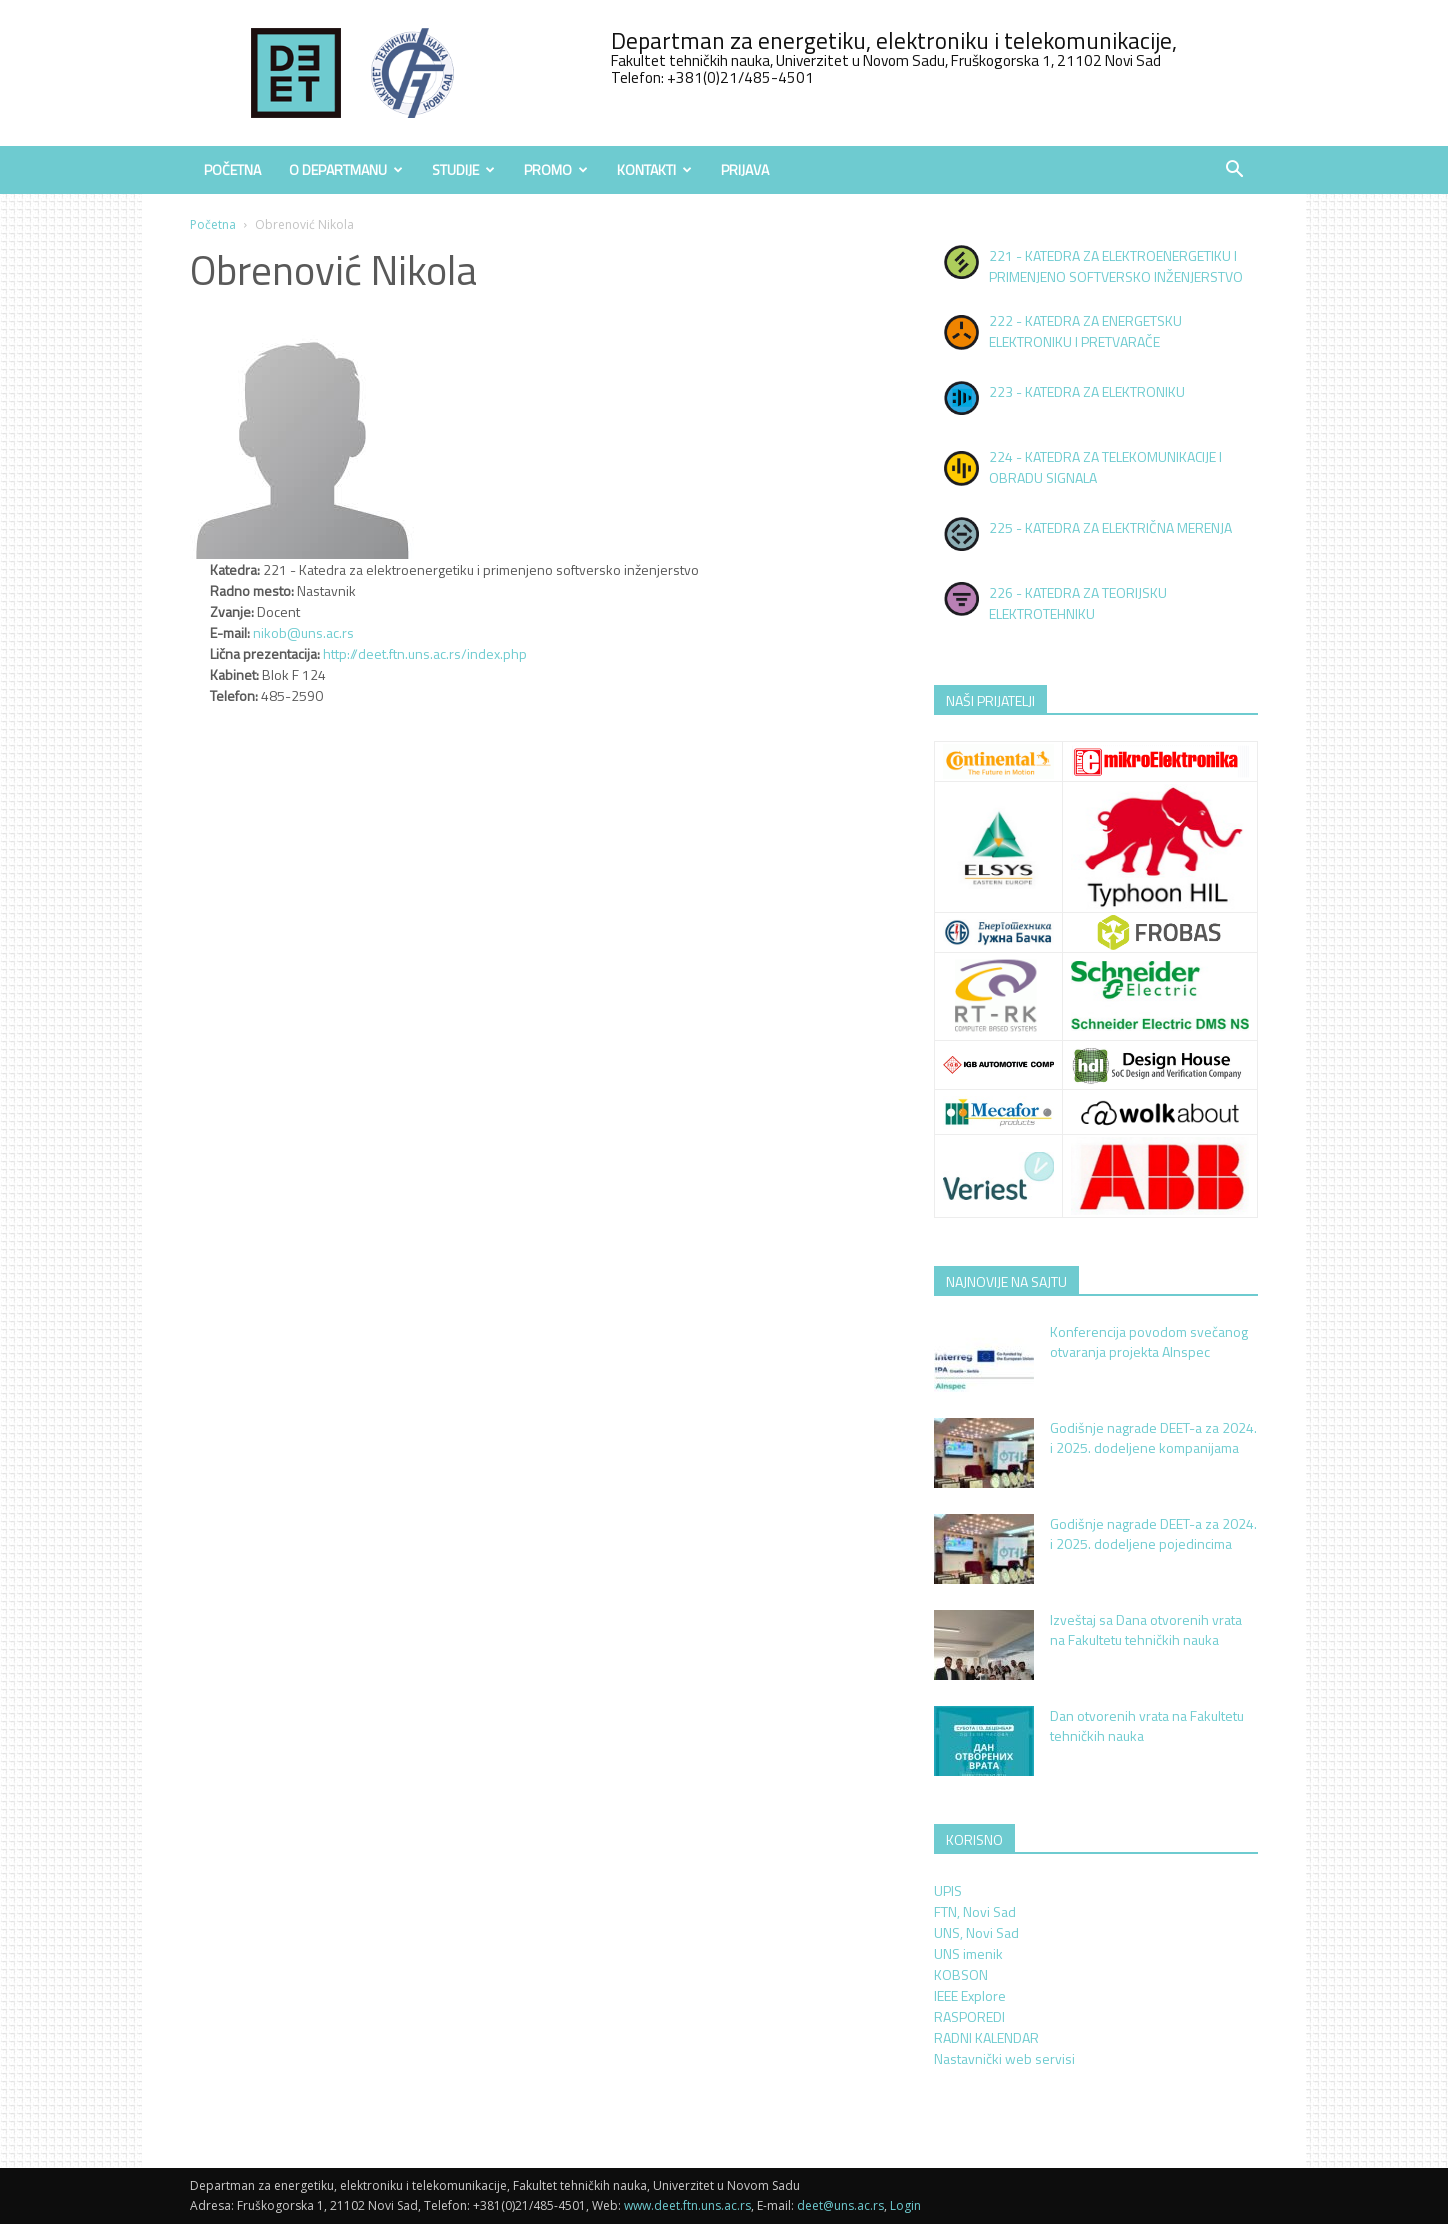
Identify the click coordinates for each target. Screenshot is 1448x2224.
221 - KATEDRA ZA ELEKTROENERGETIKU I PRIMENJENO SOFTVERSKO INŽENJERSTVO (1116, 266)
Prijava (745, 169)
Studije (463, 169)
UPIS (948, 1890)
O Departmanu (346, 169)
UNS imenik (968, 1953)
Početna (232, 169)
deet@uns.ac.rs (840, 2205)
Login (905, 2205)
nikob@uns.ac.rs (303, 632)
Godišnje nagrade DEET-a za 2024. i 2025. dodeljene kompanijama (1153, 1437)
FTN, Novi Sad (975, 1911)
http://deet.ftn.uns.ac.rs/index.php (425, 653)
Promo (556, 169)
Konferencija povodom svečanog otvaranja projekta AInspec (1149, 1341)
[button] (1234, 171)
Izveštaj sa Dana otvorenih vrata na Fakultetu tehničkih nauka (1146, 1629)
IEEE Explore (970, 1995)
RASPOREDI (969, 2016)
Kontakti (654, 169)
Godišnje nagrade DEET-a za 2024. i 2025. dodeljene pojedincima (1153, 1533)
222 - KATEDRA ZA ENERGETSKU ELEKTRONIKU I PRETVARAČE (1085, 331)
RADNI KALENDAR (986, 2037)
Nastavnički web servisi (1004, 2058)
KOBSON (961, 1974)
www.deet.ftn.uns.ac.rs (687, 2205)
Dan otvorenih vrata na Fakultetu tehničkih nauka (1147, 1725)
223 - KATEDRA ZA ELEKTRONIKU (1087, 391)
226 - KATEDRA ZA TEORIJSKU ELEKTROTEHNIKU (1078, 603)
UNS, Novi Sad (976, 1932)
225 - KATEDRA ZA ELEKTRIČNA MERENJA (1110, 527)
